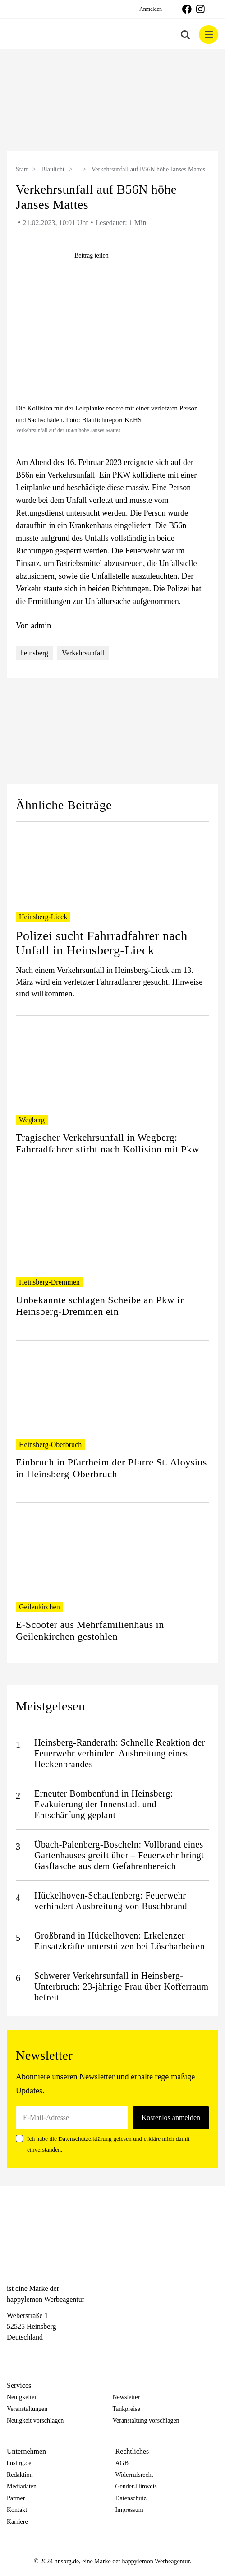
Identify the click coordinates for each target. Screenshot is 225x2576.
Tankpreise (126, 2408)
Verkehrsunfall (83, 653)
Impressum (129, 2510)
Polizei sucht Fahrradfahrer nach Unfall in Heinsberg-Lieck (102, 943)
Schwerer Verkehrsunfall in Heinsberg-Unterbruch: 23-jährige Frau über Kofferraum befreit (121, 1986)
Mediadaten (22, 2486)
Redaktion (20, 2474)
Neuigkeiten (22, 2397)
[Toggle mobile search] (185, 34)
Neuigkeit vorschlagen (35, 2420)
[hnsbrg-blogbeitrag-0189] (112, 336)
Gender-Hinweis (135, 2486)
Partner (16, 2498)
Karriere (17, 2521)
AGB (122, 2463)
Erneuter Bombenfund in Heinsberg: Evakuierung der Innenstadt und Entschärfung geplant (103, 1804)
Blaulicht (52, 169)
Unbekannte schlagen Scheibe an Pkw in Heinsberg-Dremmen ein (100, 1305)
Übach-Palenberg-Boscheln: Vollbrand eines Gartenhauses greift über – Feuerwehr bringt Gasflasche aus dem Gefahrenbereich (119, 1855)
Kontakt (17, 2510)
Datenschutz (130, 2498)
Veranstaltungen (27, 2408)
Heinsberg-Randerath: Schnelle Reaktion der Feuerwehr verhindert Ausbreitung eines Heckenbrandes (119, 1753)
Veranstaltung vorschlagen (146, 2420)
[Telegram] (43, 2354)
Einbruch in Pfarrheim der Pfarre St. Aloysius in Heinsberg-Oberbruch (111, 1467)
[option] (112, 101)
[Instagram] (27, 2354)
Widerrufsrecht (134, 2474)
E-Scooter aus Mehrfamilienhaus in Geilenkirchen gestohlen (90, 1630)
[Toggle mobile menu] (208, 34)
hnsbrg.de (19, 2463)
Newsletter (126, 2397)
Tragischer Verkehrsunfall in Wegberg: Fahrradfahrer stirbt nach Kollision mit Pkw (107, 1143)
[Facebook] (11, 2354)
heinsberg (34, 653)
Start (22, 169)
